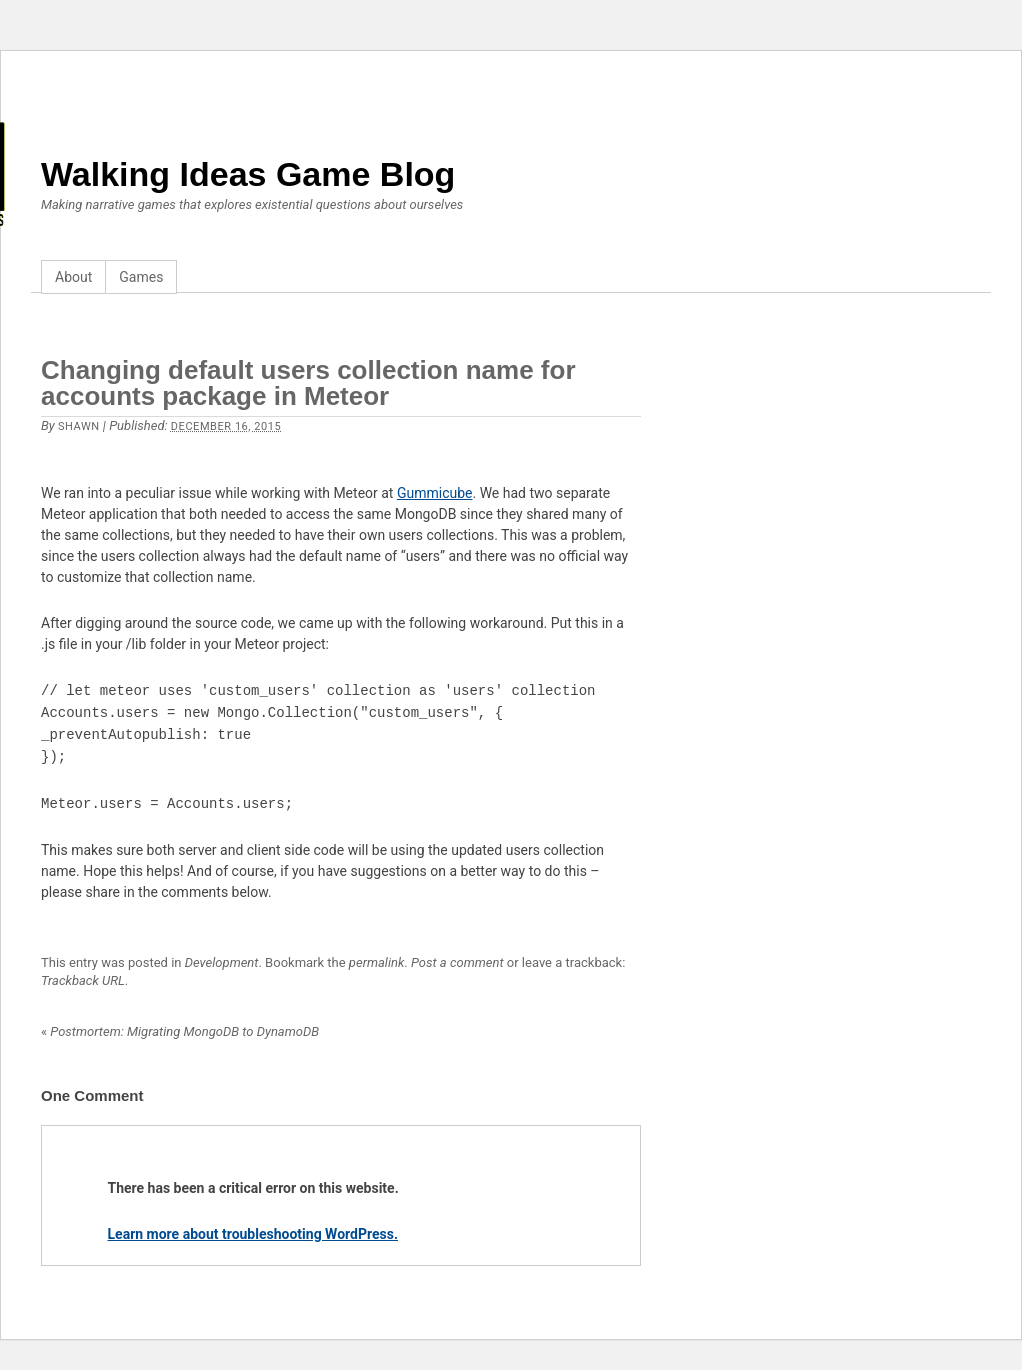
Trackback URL (83, 980)
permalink (376, 962)
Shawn (79, 426)
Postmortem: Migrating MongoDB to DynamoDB (180, 1031)
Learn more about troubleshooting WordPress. (253, 1234)
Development (222, 962)
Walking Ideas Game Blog (248, 174)
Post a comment (457, 962)
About (73, 277)
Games (141, 277)
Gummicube (435, 493)
